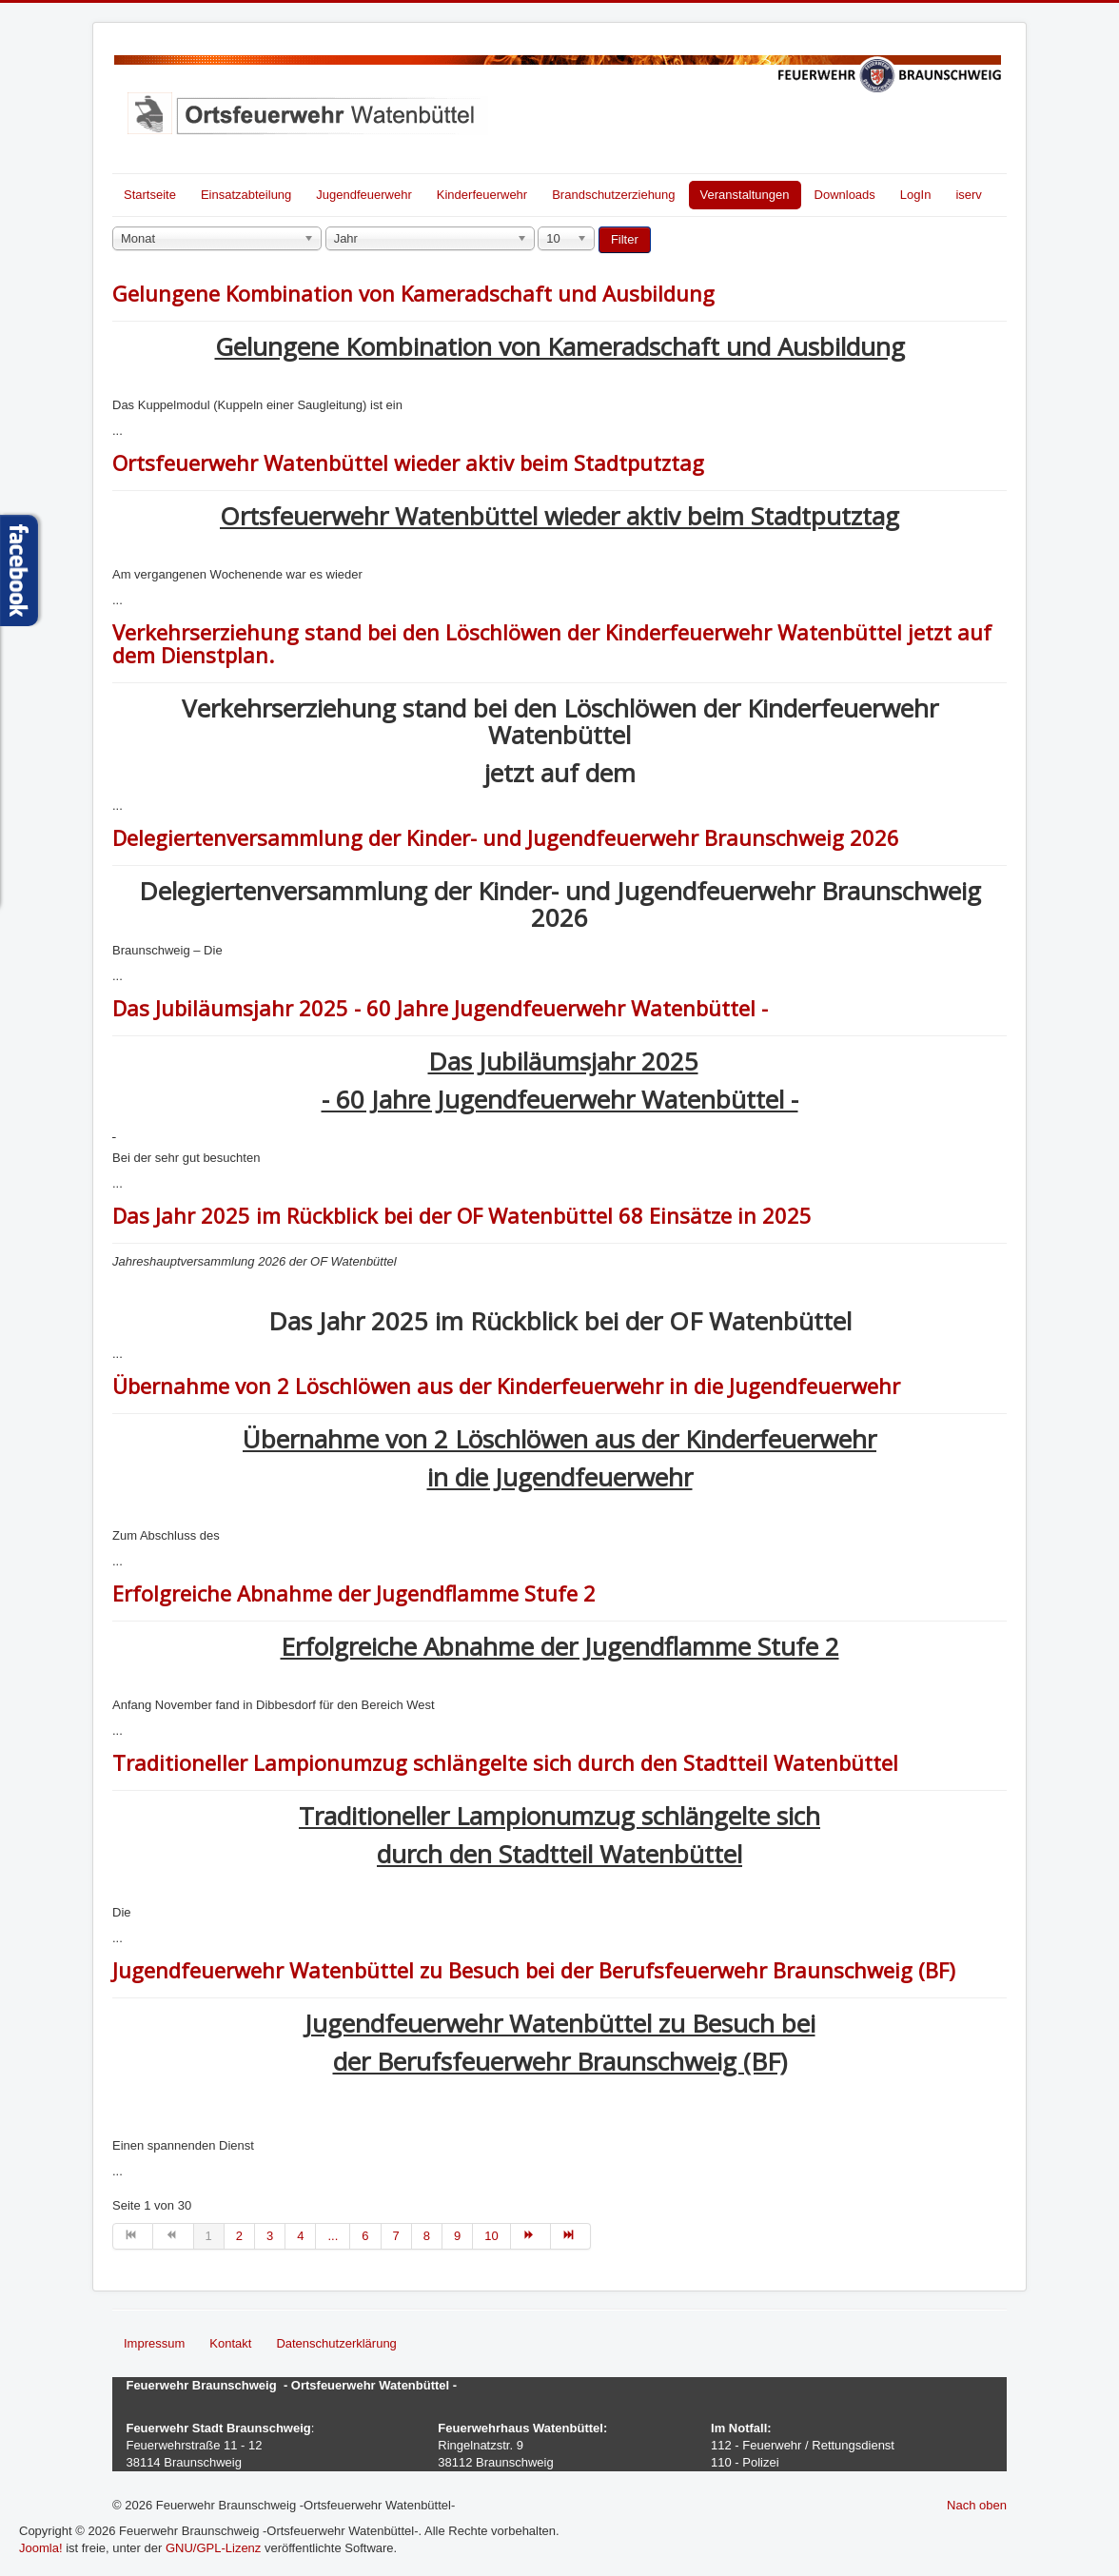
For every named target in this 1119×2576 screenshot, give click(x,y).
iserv (968, 194)
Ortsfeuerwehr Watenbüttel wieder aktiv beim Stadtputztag (408, 462)
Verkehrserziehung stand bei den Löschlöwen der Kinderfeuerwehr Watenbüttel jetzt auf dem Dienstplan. (551, 643)
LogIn (916, 194)
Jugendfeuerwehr (363, 194)
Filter (624, 239)
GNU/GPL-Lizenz (213, 2548)
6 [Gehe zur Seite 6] (365, 2236)
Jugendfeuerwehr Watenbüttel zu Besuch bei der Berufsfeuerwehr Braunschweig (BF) (533, 1970)
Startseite (150, 194)
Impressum (154, 2343)
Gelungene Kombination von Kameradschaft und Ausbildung (413, 293)
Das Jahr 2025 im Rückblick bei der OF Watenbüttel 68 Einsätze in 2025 (462, 1215)
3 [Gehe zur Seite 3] (269, 2236)
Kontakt (230, 2343)
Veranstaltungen (745, 194)
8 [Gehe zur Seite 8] (426, 2236)
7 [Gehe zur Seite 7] (396, 2236)
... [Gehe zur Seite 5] (332, 2236)
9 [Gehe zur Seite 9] (457, 2236)
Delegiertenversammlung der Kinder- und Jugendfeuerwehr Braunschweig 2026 (505, 837)
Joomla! (41, 2548)
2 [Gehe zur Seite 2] (239, 2236)
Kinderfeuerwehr (482, 194)
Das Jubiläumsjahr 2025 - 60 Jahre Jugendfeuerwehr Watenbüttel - (440, 1007)
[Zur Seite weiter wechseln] (531, 2236)
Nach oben (977, 2505)
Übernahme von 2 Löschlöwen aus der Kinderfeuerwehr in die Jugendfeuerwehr (506, 1385)
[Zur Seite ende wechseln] (571, 2236)
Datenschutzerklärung (336, 2343)
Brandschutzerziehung (613, 194)
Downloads (845, 194)
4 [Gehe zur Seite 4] (300, 2236)
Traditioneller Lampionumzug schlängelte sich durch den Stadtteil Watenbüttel (505, 1762)
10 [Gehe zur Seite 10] (491, 2236)
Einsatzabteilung (246, 194)
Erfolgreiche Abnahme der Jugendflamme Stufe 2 (354, 1593)
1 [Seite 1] (209, 2236)
